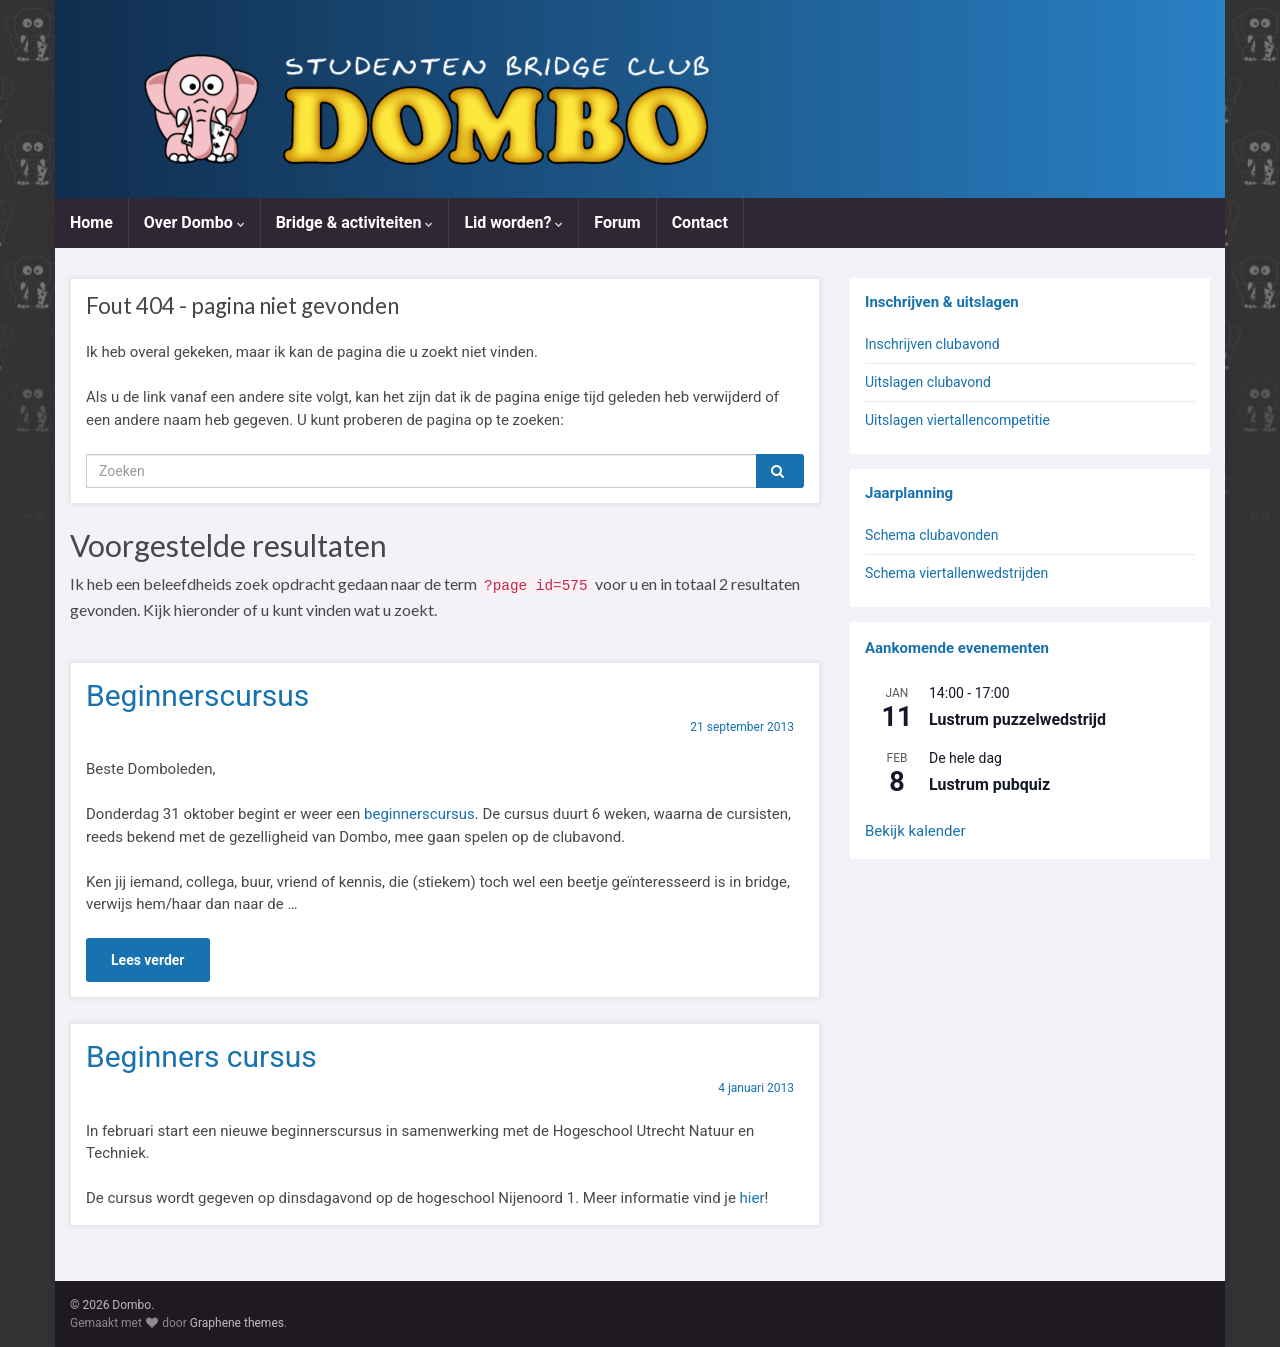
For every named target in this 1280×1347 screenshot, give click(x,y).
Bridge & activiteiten (355, 222)
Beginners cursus (201, 1056)
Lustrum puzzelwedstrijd (1017, 719)
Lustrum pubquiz (989, 784)
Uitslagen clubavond (928, 382)
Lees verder (148, 960)
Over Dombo (194, 222)
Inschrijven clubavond (932, 344)
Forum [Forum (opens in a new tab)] (617, 222)
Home (91, 222)
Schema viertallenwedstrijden (956, 573)
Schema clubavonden (931, 535)
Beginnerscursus (197, 695)
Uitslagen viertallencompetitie (957, 420)
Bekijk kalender (915, 831)
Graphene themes (237, 1323)
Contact (700, 222)
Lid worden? (513, 222)
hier (752, 1198)
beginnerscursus (419, 814)
